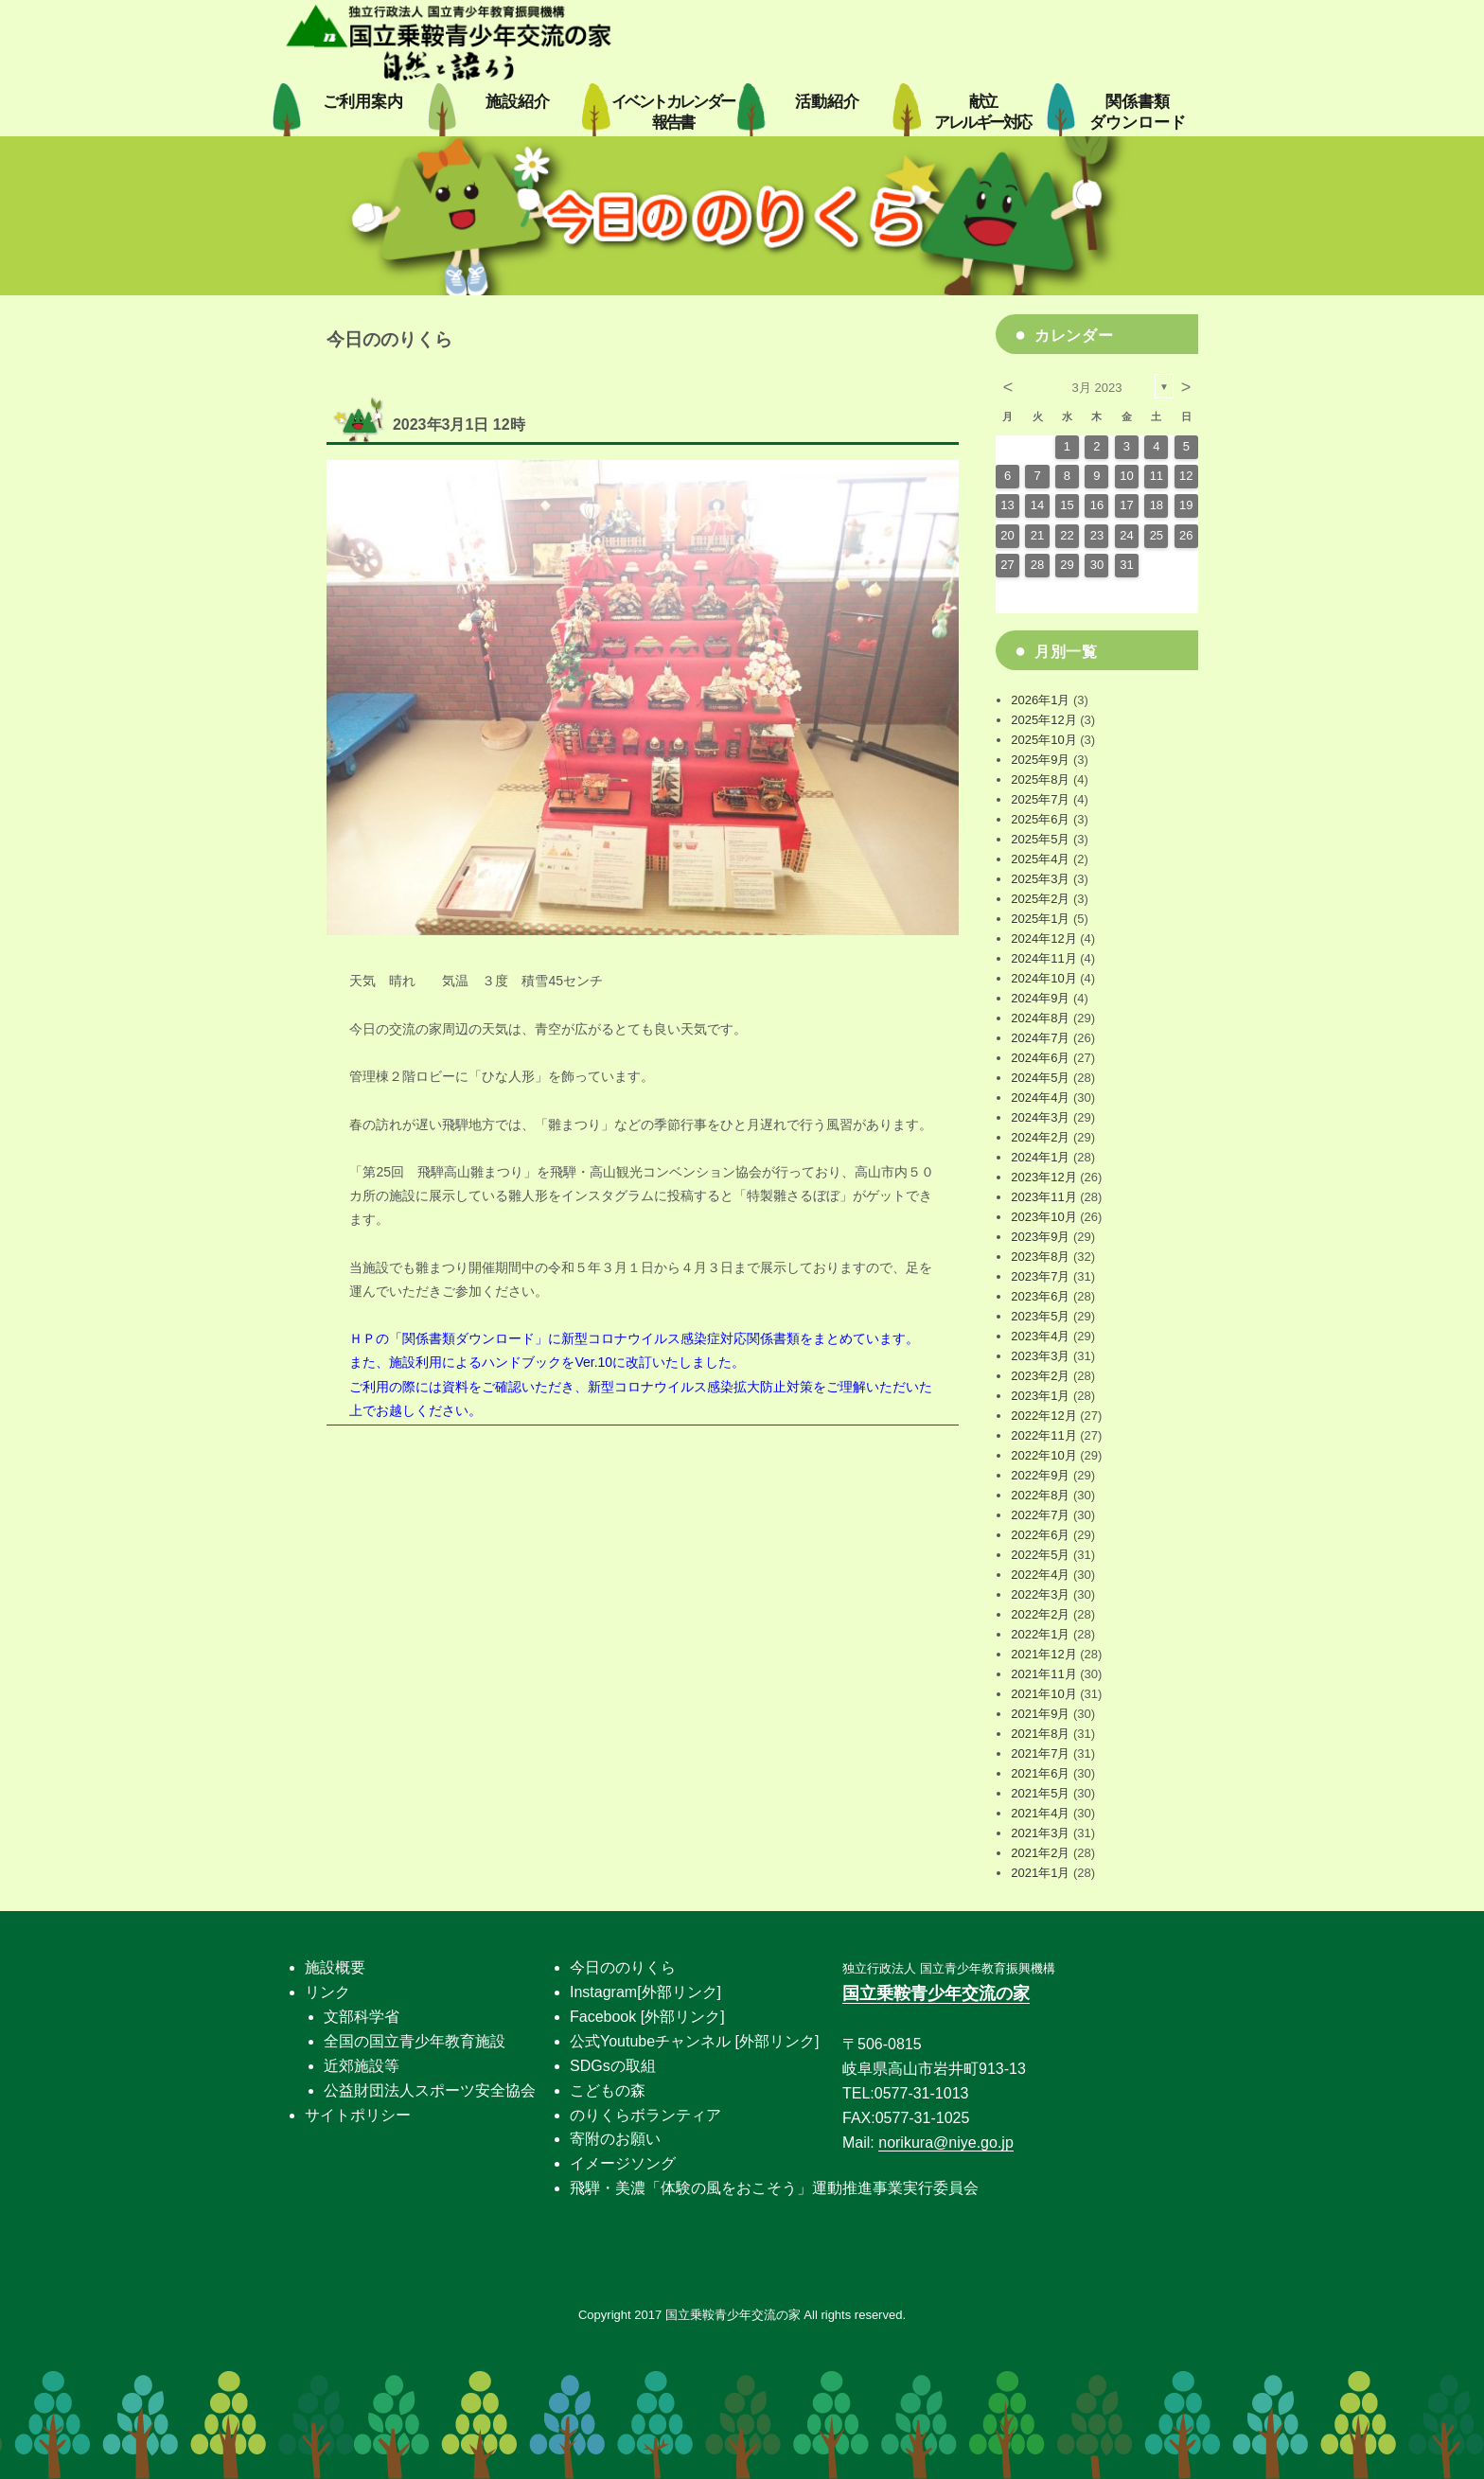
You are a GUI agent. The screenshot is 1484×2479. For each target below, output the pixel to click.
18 (1156, 505)
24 (1126, 535)
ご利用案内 (363, 102)
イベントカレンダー (672, 112)
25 (1156, 535)
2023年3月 (1040, 1356)
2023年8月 (1040, 1256)
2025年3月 (1040, 879)
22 (1066, 535)
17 (1126, 505)
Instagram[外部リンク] (645, 1992)
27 (1007, 565)
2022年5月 (1040, 1555)
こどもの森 (607, 2090)
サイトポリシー (358, 2115)
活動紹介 (827, 102)
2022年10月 (1043, 1455)
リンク (327, 1992)
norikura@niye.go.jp (946, 2142)
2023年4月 (1040, 1336)
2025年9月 (1040, 760)
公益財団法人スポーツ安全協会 (430, 2090)
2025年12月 (1043, 720)
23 (1097, 535)
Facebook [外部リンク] (647, 2017)
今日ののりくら (623, 1967)
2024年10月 (1043, 978)
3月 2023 (1097, 388)
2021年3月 (1040, 1833)
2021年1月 (1040, 1873)
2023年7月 (1040, 1276)
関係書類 (1137, 112)
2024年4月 (1040, 1097)
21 (1037, 535)
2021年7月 (1040, 1753)
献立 (982, 112)
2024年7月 (1040, 1038)
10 (1126, 476)
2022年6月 (1040, 1535)
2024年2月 (1040, 1137)
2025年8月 (1040, 779)
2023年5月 (1040, 1316)
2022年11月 (1043, 1435)
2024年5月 (1040, 1078)
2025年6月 (1040, 819)
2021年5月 (1040, 1793)
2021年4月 (1040, 1813)
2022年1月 (1040, 1634)
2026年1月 (1040, 700)
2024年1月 (1040, 1157)
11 (1156, 476)
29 (1066, 565)
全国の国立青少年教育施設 (414, 2041)
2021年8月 (1040, 1733)
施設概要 (335, 1967)
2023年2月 (1040, 1376)
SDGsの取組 (613, 2066)
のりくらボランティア (645, 2115)
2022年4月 (1040, 1574)
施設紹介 (518, 102)
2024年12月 (1043, 938)
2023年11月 (1043, 1197)
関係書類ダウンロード (468, 1338)
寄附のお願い (615, 2139)
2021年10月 (1043, 1694)
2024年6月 (1040, 1058)
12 (1185, 476)
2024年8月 (1040, 1018)
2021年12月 (1043, 1654)
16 (1097, 505)
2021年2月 (1040, 1853)
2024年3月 (1040, 1117)
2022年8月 (1040, 1495)
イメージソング (623, 2163)
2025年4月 (1040, 859)
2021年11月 (1043, 1674)
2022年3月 (1040, 1594)
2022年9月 (1040, 1475)
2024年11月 (1043, 958)
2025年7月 (1040, 799)
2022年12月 (1043, 1415)
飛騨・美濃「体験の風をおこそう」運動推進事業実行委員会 (774, 2188)
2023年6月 (1040, 1296)
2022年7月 (1040, 1515)
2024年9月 (1040, 998)
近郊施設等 (361, 2066)
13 (1007, 505)
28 (1037, 565)
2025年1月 (1040, 919)
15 (1066, 505)
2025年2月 (1040, 899)
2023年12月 (1043, 1177)
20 (1007, 535)
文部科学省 (361, 2017)
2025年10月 (1043, 740)
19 (1185, 505)
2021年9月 (1040, 1714)
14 (1037, 505)
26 (1185, 535)
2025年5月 (1040, 839)
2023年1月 (1040, 1396)
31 (1126, 565)
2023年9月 (1040, 1237)
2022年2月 (1040, 1614)
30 (1097, 565)
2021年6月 (1040, 1773)
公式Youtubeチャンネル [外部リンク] (694, 2041)
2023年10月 (1043, 1217)
